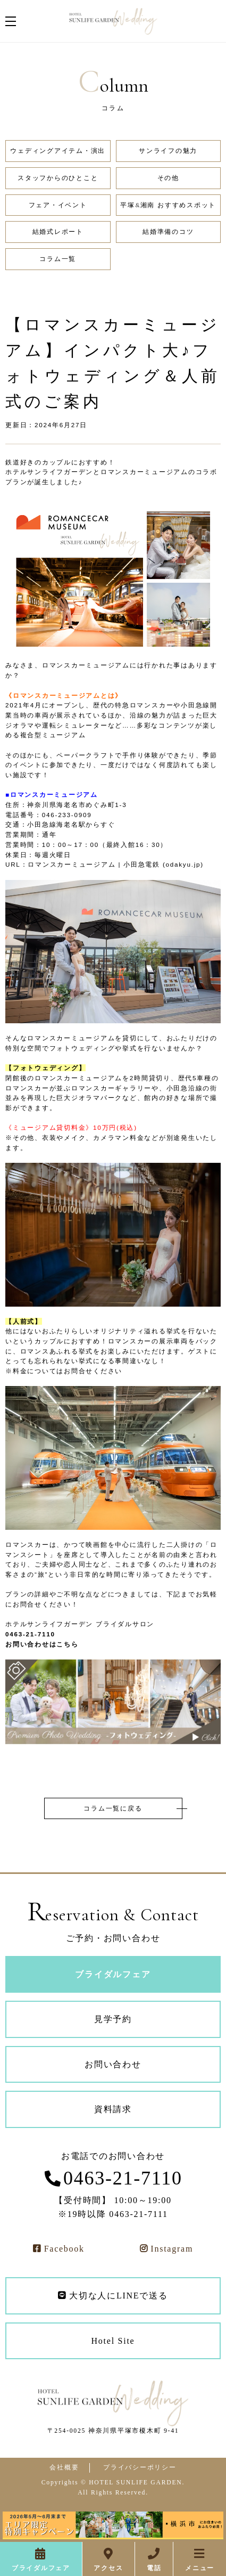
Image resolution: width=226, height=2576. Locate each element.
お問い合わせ (113, 2064)
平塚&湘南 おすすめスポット (168, 205)
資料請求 (113, 2109)
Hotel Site (113, 2340)
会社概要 (64, 2467)
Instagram (171, 2248)
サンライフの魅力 (168, 150)
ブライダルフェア (41, 2567)
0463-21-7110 (122, 2178)
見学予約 (113, 2019)
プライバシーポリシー (140, 2467)
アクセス (108, 2567)
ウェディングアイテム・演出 (57, 150)
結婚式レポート (57, 231)
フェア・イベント (58, 205)
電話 (154, 2567)
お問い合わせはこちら (42, 1644)
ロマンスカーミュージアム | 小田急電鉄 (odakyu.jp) (116, 864)
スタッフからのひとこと (58, 178)
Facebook (64, 2248)
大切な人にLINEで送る (118, 2295)
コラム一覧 (57, 259)
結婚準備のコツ (168, 231)
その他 (168, 178)
